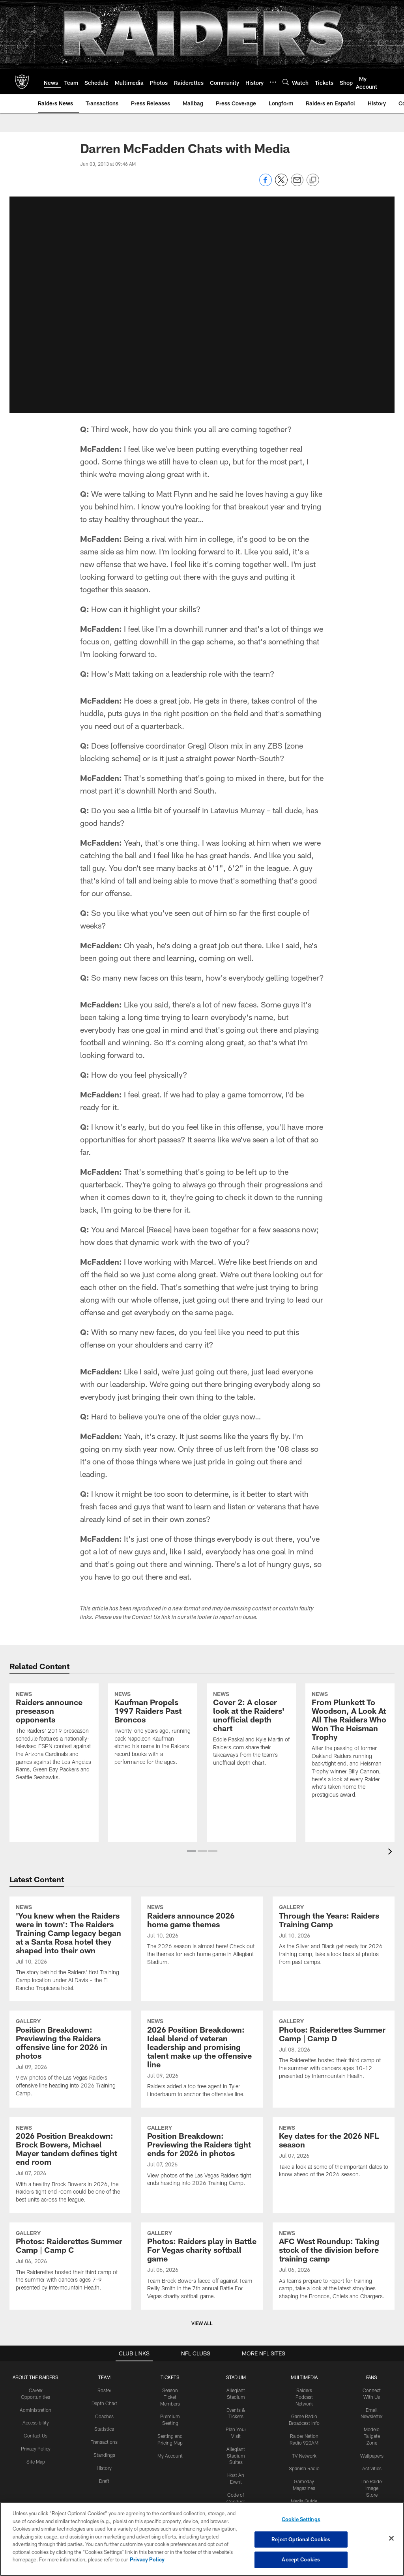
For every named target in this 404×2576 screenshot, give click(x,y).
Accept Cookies (301, 2559)
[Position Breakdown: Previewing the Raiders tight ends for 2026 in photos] (202, 2122)
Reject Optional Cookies (300, 2539)
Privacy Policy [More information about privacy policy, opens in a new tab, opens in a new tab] (147, 2559)
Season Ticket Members (170, 2362)
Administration (35, 2375)
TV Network (304, 2421)
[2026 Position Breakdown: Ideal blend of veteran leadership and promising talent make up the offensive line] (202, 2024)
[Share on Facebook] (265, 184)
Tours (236, 2479)
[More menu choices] (273, 82)
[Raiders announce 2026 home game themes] (202, 1901)
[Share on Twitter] (281, 184)
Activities (372, 2434)
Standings (104, 2420)
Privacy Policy (35, 2414)
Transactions (104, 2407)
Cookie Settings (301, 2519)
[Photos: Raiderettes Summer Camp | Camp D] (334, 2015)
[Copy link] (313, 180)
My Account (170, 2421)
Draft (104, 2446)
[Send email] (297, 184)
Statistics (104, 2394)
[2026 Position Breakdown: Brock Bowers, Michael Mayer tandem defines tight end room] (70, 2131)
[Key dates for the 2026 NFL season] (334, 2118)
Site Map (35, 2427)
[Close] (391, 2538)
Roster (104, 2356)
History (104, 2433)
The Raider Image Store (372, 2453)
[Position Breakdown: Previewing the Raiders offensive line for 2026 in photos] (70, 2024)
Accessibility (35, 2388)
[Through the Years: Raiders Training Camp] (334, 1901)
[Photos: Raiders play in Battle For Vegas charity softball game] (202, 2231)
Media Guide (304, 2466)
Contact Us (35, 2401)
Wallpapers (371, 2421)
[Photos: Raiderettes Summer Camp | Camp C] (70, 2227)
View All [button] (202, 2288)
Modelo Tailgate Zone (372, 2401)
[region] (202, 2539)
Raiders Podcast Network (304, 2362)
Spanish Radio (304, 2434)
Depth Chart (104, 2369)
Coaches (104, 2382)
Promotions (371, 2473)
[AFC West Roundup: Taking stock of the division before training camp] (334, 2231)
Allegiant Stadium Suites (235, 2421)
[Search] (285, 82)
